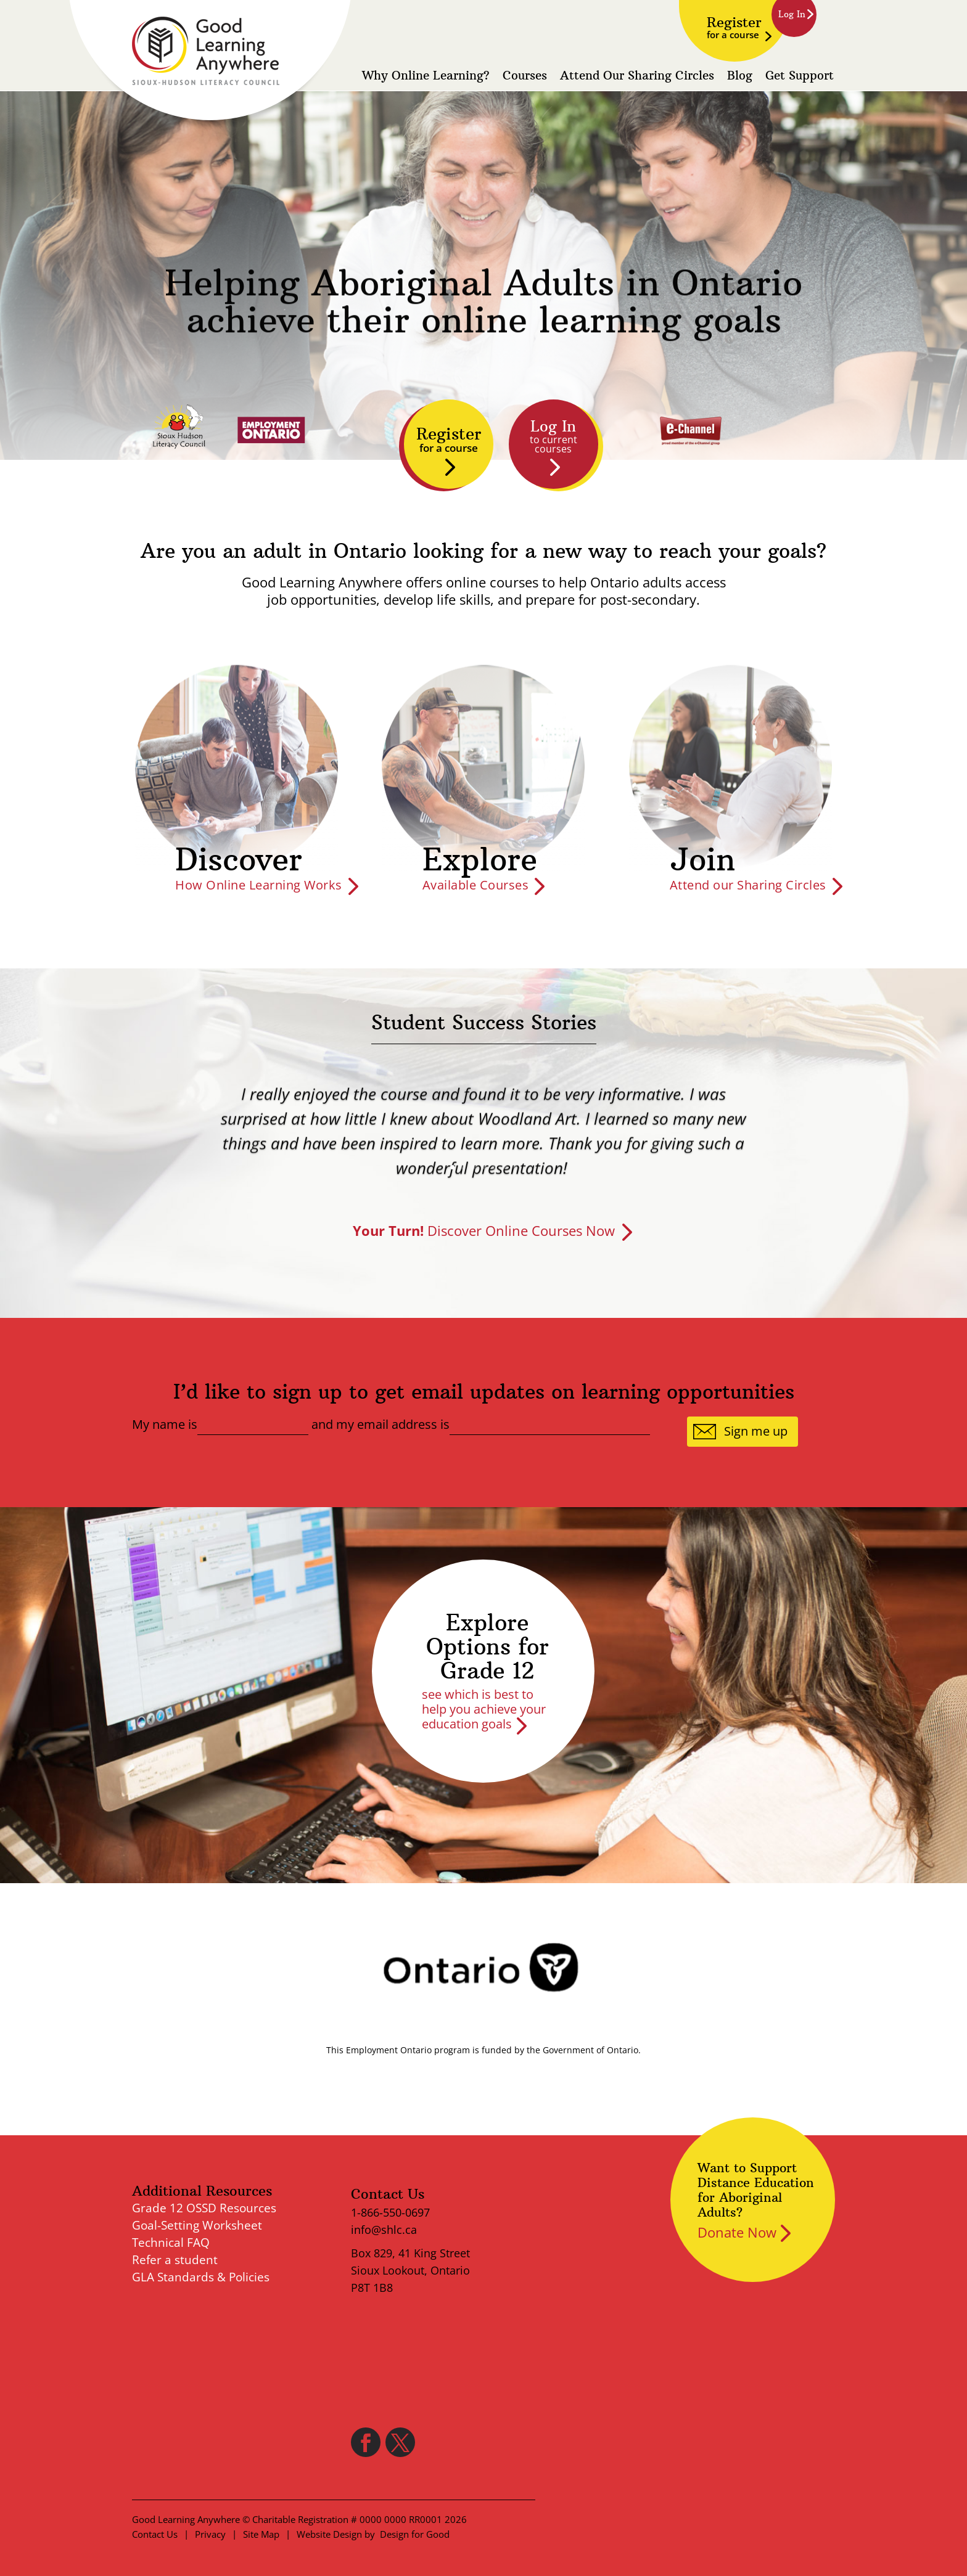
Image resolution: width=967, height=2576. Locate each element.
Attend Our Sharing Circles (637, 76)
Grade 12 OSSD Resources (204, 2208)
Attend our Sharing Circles (748, 885)
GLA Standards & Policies (201, 2277)
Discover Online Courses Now (484, 1230)
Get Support (799, 76)
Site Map (261, 2534)
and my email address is (380, 1424)
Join (702, 859)
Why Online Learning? (426, 76)
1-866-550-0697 (390, 2212)
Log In (553, 436)
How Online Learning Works (258, 885)
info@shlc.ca (384, 2229)
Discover (238, 859)
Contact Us (155, 2534)
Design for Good (415, 2534)
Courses (525, 76)
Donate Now (736, 2232)
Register (734, 27)
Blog (739, 76)
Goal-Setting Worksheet (197, 2225)
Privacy (210, 2534)
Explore (479, 859)
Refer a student (175, 2260)
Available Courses (475, 885)
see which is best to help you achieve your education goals (484, 1709)
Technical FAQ (171, 2243)
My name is (164, 1424)
